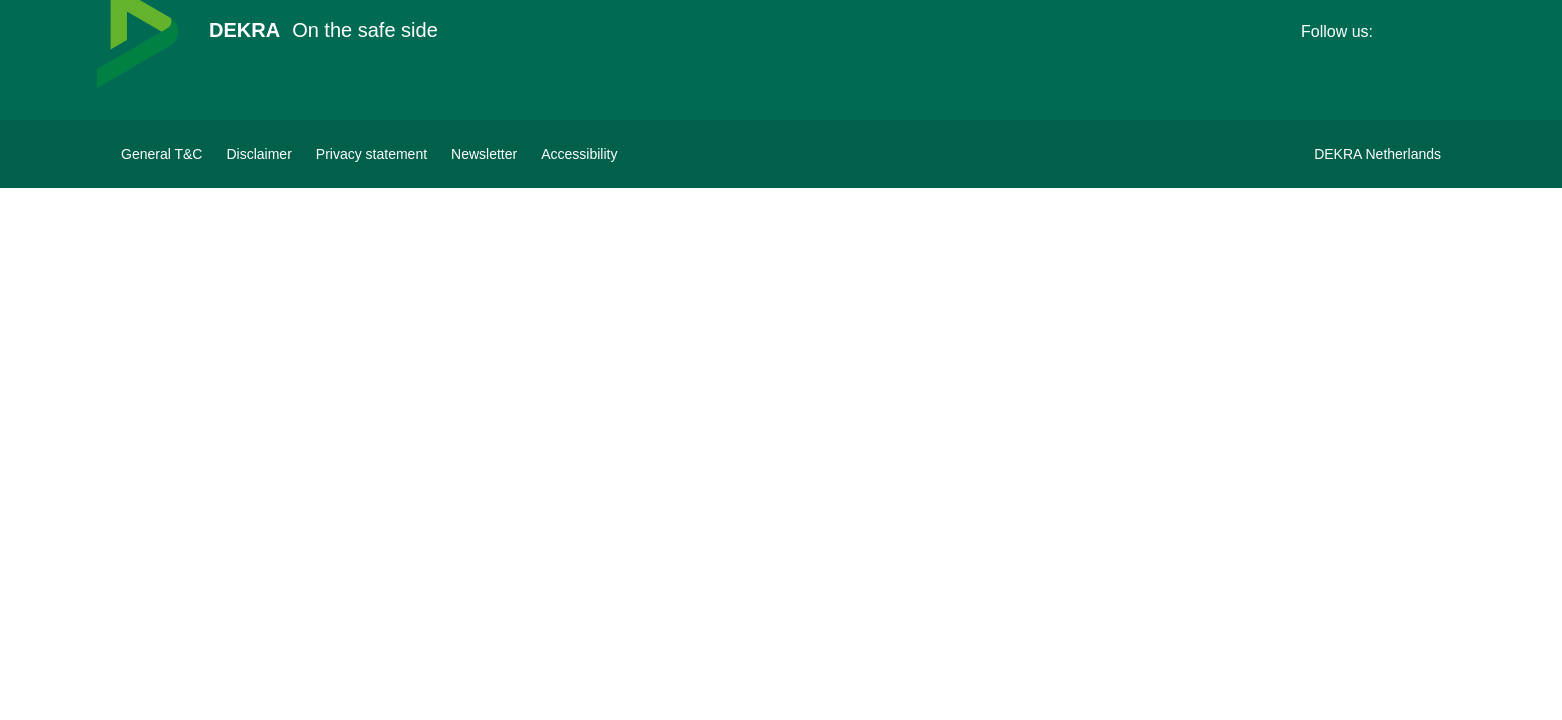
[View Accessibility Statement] (579, 154)
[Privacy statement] (371, 154)
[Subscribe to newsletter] (484, 154)
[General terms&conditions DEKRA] (161, 154)
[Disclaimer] (258, 154)
